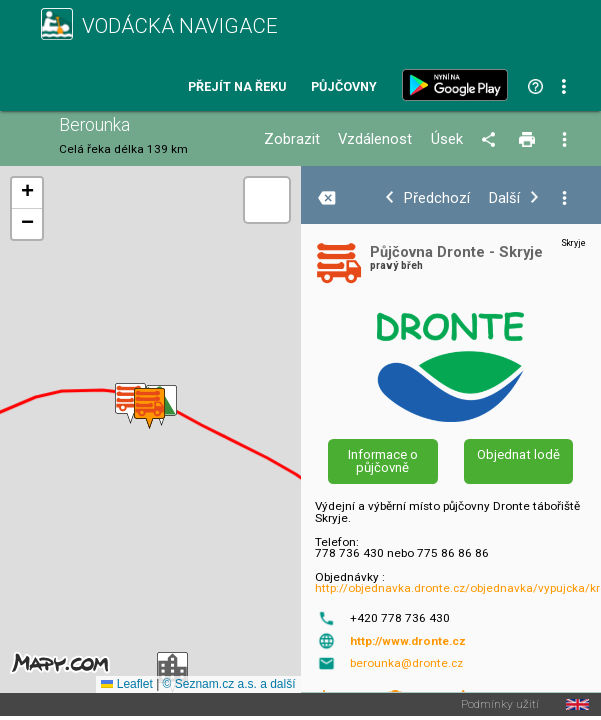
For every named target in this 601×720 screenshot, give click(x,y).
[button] (130, 403)
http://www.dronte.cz (408, 641)
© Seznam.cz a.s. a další (229, 684)
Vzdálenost (375, 139)
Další (504, 198)
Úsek (447, 139)
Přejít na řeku (237, 87)
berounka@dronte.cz (406, 663)
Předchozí (437, 198)
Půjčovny (344, 87)
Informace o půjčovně (383, 461)
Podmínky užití (500, 705)
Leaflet (126, 684)
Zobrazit (292, 139)
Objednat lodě (518, 454)
